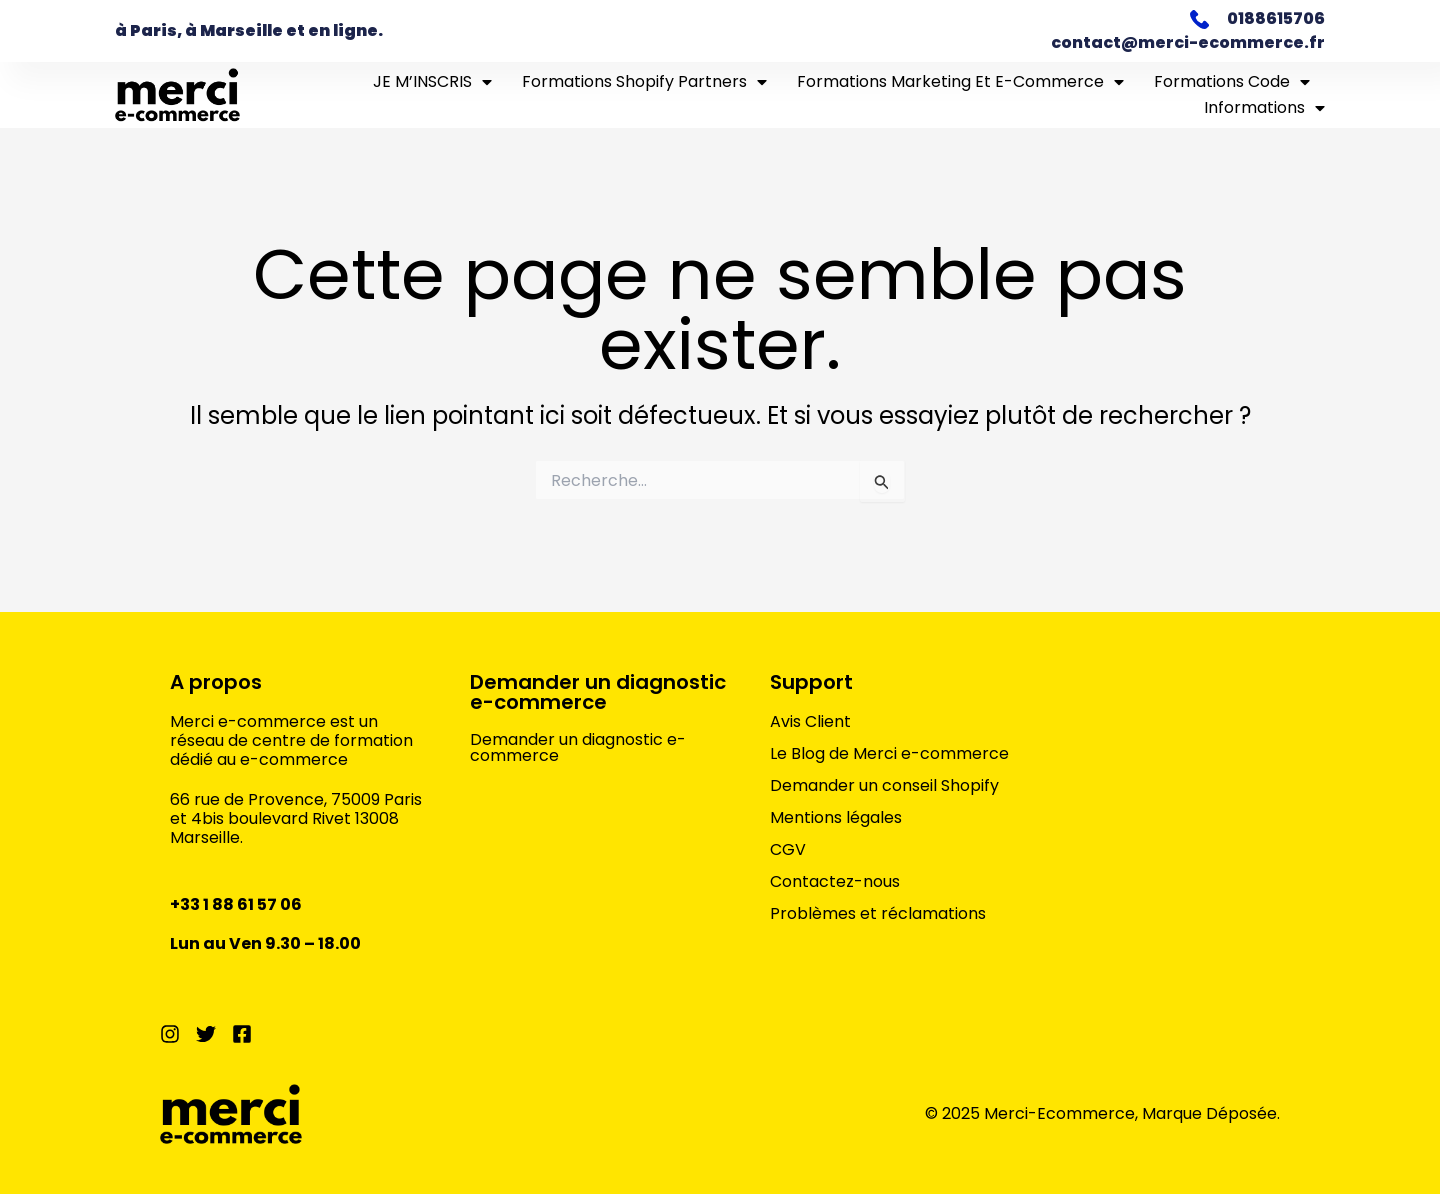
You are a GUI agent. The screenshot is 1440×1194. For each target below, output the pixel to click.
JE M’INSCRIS (432, 82)
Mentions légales (836, 818)
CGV (788, 850)
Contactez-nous (835, 882)
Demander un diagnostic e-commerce (598, 692)
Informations (1264, 108)
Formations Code (1232, 82)
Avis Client (810, 722)
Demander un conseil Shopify (884, 786)
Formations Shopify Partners (644, 82)
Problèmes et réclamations (878, 914)
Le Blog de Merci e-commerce (889, 754)
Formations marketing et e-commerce (960, 82)
